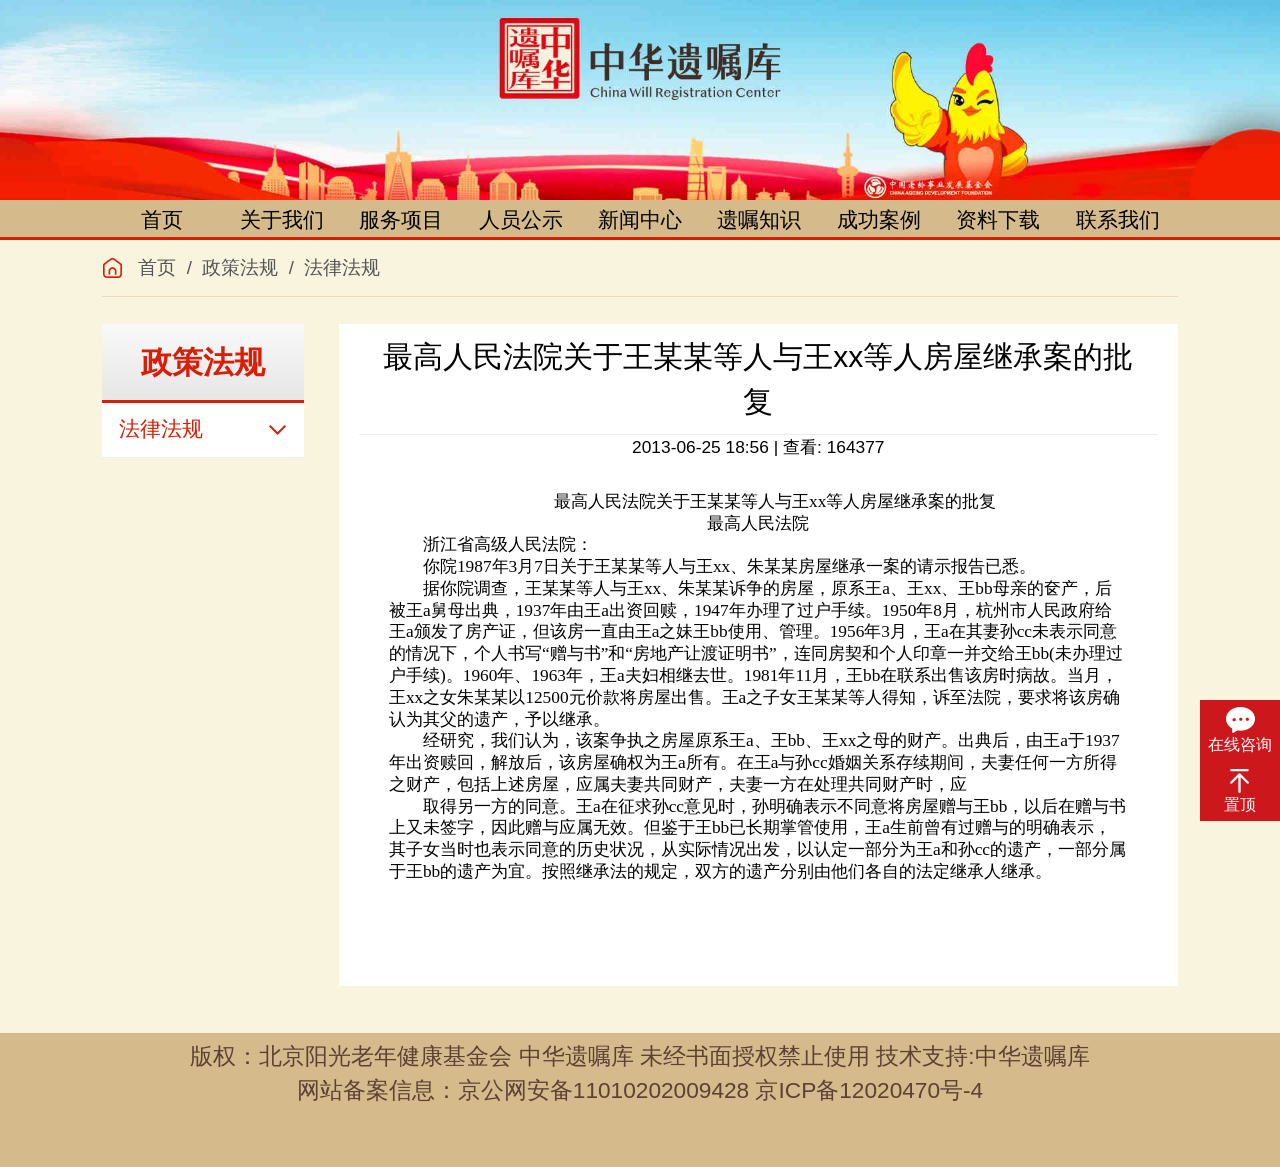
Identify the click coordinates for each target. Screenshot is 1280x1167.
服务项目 (401, 220)
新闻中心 (640, 220)
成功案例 (879, 220)
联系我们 (1118, 220)
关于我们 (282, 220)
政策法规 (240, 267)
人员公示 (521, 220)
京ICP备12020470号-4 (869, 1090)
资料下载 (998, 220)
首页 (162, 220)
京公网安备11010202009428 (603, 1090)
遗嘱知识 (759, 220)
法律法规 (342, 267)
